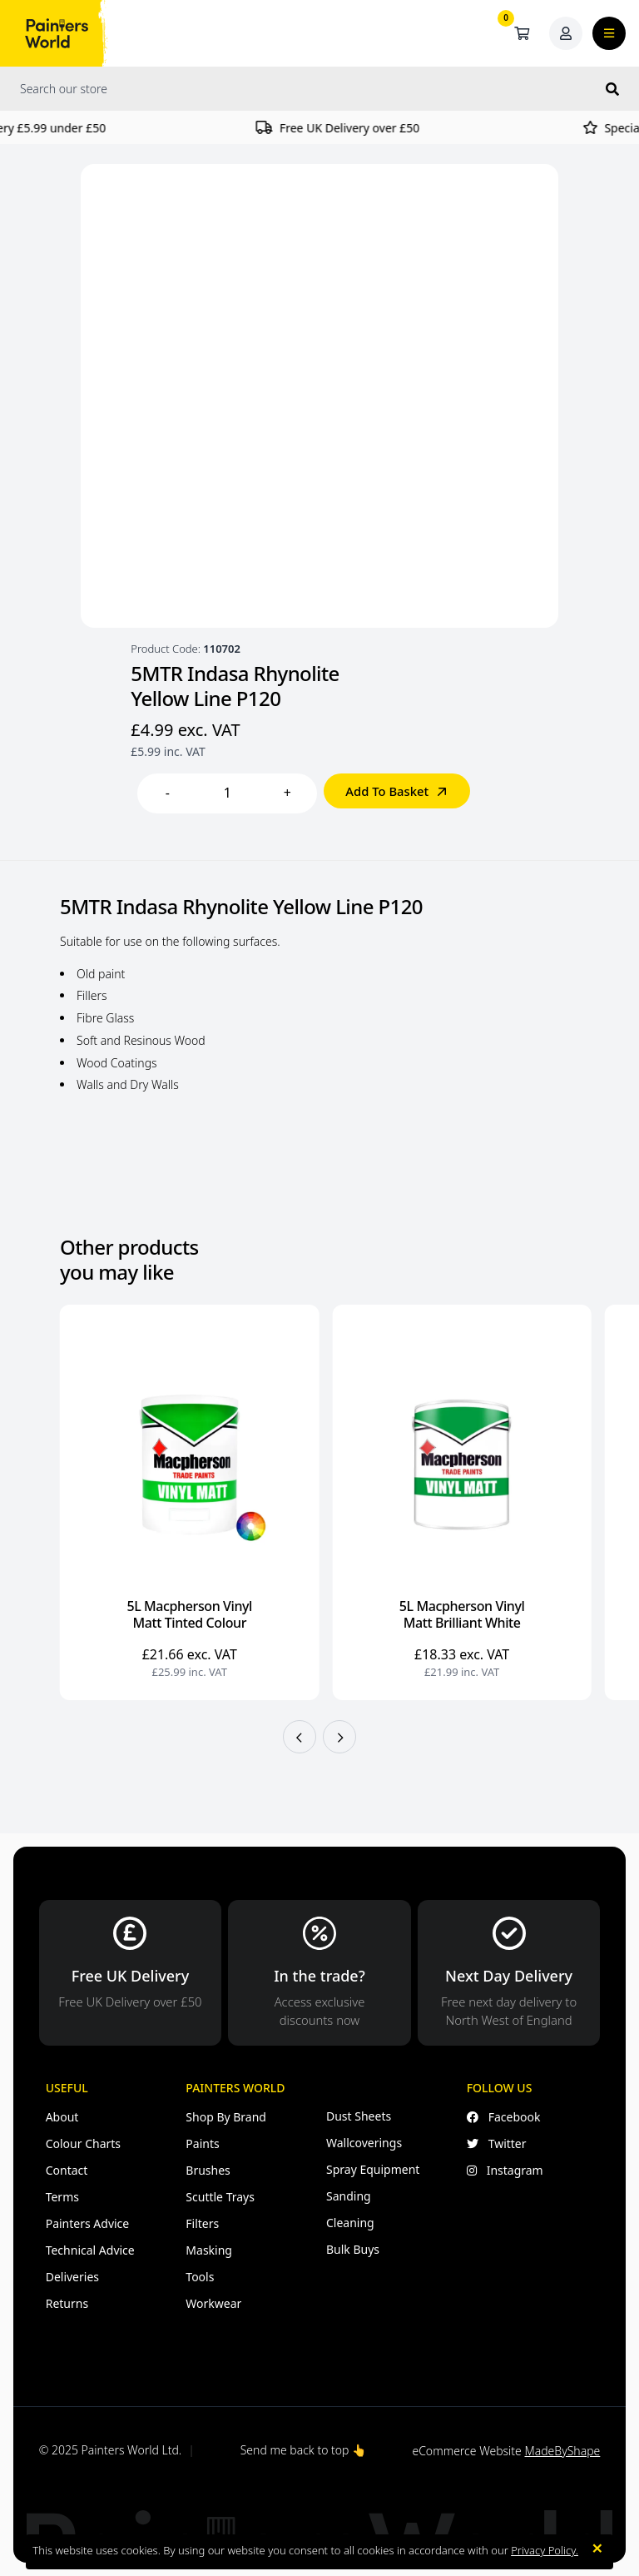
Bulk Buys (352, 2249)
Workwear (213, 2303)
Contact (67, 2170)
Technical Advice (90, 2250)
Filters (202, 2223)
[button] (299, 1736)
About (62, 2117)
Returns (67, 2303)
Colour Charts (83, 2143)
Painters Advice (88, 2223)
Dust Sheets (358, 2116)
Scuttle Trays (220, 2197)
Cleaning (350, 2222)
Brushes (208, 2170)
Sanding (348, 2196)
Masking (209, 2250)
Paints (202, 2143)
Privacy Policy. (544, 2550)
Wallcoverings (364, 2143)
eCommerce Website (506, 2451)
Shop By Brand (226, 2117)
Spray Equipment (372, 2169)
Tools (200, 2277)
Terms (62, 2197)
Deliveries (72, 2277)
